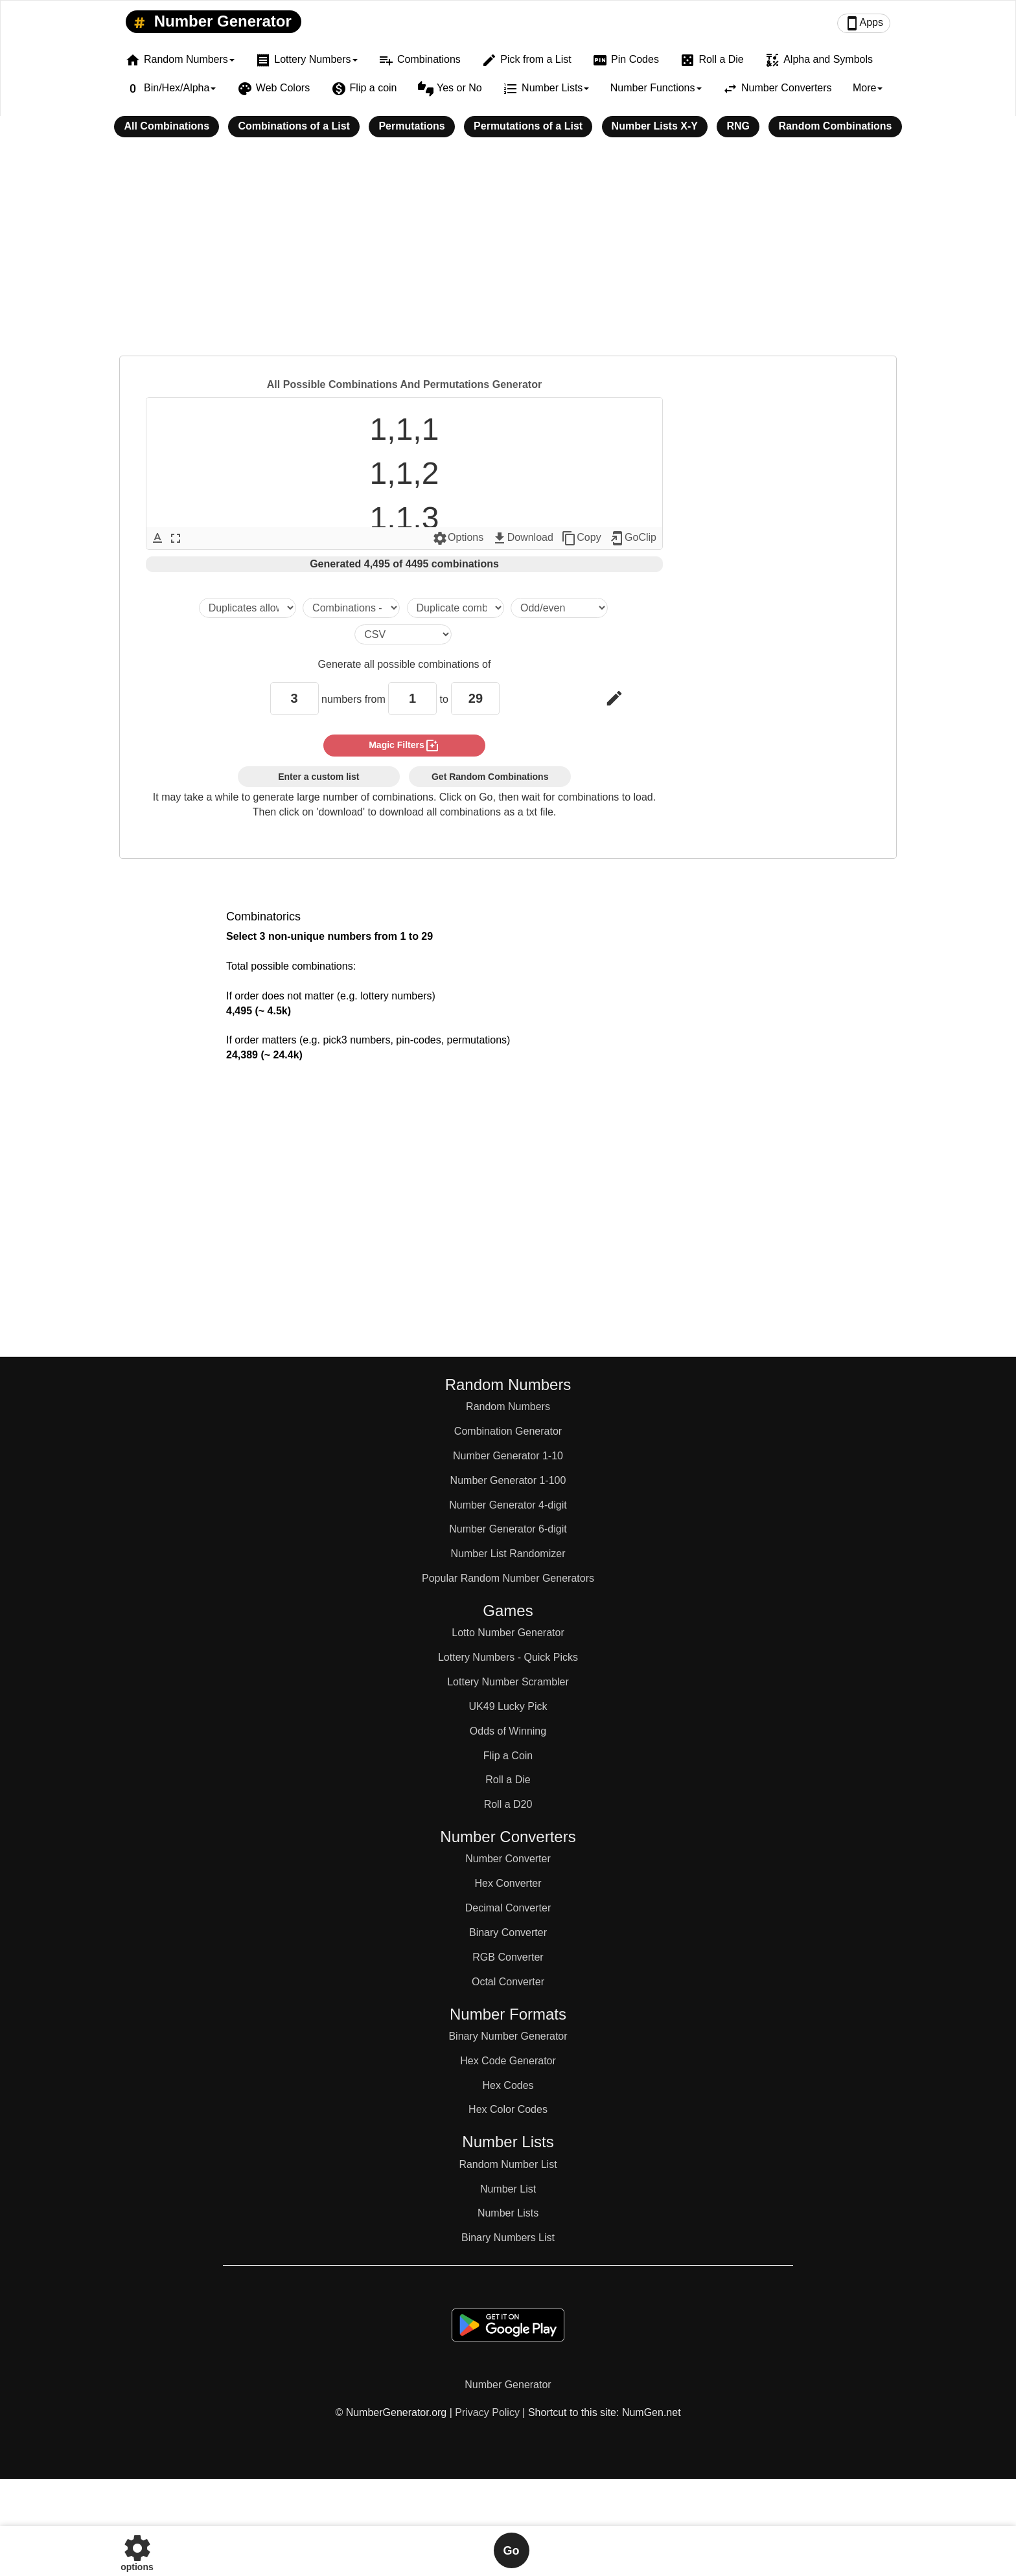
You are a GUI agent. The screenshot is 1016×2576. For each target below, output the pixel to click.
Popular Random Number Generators (508, 1578)
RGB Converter (507, 1957)
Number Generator (210, 22)
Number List (508, 2188)
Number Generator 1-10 (508, 1455)
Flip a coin (364, 89)
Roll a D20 (508, 1804)
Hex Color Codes (508, 2109)
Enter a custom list (318, 776)
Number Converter (508, 1858)
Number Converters (777, 89)
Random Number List (508, 2164)
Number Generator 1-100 (508, 1480)
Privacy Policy (487, 2412)
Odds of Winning (508, 1731)
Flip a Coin (508, 1755)
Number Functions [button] (656, 87)
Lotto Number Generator (508, 1632)
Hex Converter (507, 1883)
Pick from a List (526, 60)
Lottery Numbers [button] (306, 60)
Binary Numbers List (508, 2237)
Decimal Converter (508, 1907)
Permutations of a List (528, 125)
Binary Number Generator (507, 2036)
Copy (581, 538)
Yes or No (450, 89)
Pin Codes (625, 60)
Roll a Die (711, 60)
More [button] (868, 87)
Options (457, 538)
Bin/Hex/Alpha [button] (170, 89)
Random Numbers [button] (180, 60)
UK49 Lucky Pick (508, 1706)
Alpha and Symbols (819, 60)
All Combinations (166, 125)
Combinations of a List (293, 125)
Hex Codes (507, 2085)
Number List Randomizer (508, 1553)
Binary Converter (508, 1932)
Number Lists (508, 2212)
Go (511, 2550)
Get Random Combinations (490, 776)
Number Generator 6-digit (507, 1528)
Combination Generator (508, 1431)
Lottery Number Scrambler (508, 1681)
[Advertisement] (508, 255)
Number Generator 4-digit (507, 1504)
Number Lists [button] (546, 89)
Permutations (411, 125)
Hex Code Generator (508, 2060)
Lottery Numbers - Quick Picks (508, 1657)
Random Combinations (835, 125)
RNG (738, 125)
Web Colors (273, 89)
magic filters (404, 745)
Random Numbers (508, 1406)
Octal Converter (508, 1981)
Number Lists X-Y (655, 125)
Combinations (419, 60)
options (137, 2550)
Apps (863, 23)
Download (522, 538)
